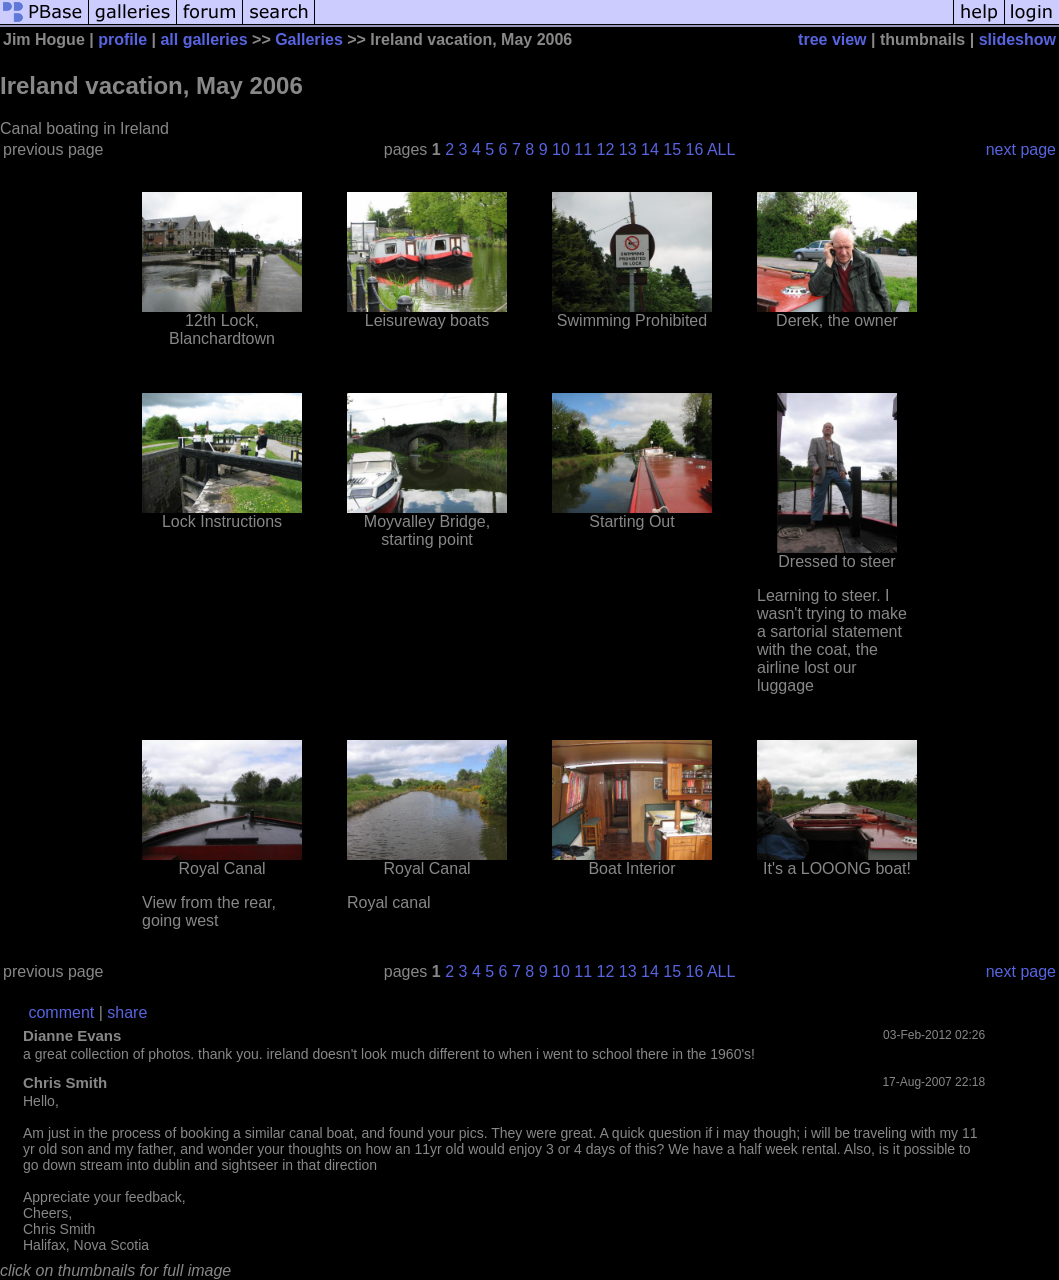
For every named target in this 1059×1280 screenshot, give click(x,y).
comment (61, 1012)
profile (122, 39)
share (127, 1012)
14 (650, 149)
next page (1021, 149)
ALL (721, 149)
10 (561, 149)
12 (606, 149)
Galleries (309, 39)
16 (695, 149)
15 (672, 149)
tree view (832, 39)
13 (628, 149)
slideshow (1017, 39)
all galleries (203, 39)
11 (583, 149)
